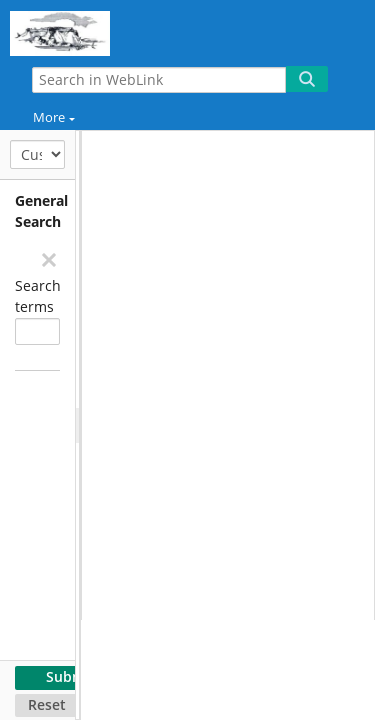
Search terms (37, 296)
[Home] (85, 30)
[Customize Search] (37, 154)
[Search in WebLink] (159, 80)
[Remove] (48, 259)
